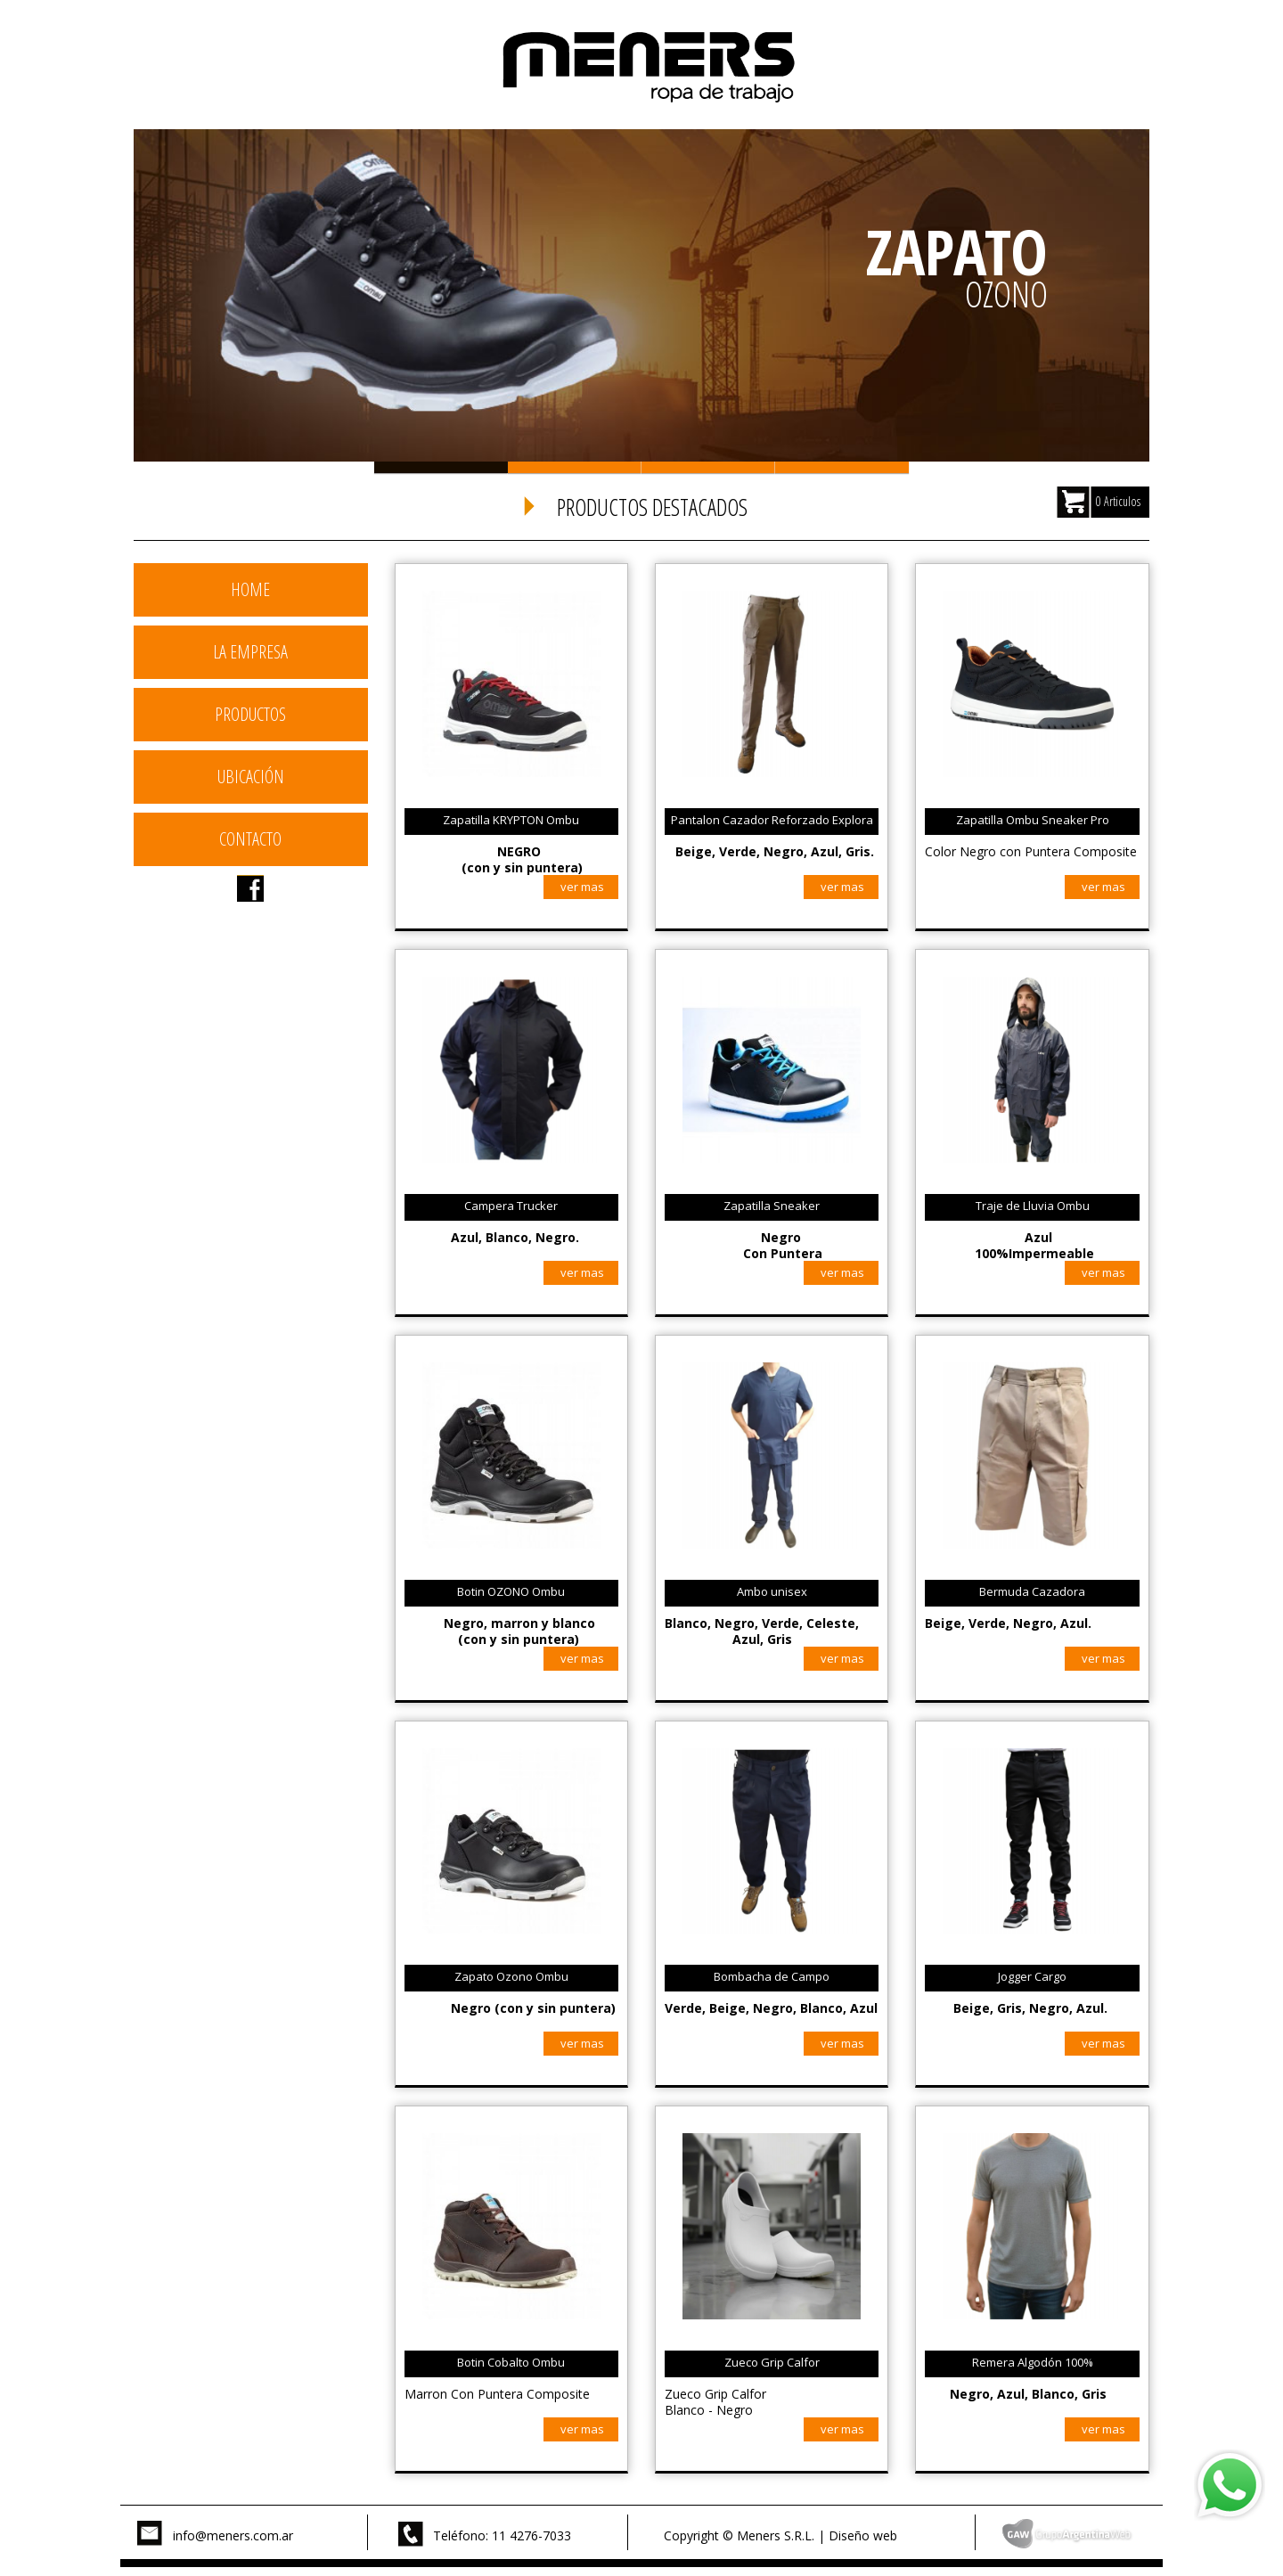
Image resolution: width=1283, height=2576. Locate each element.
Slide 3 (708, 467)
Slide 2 (575, 467)
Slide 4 (842, 467)
